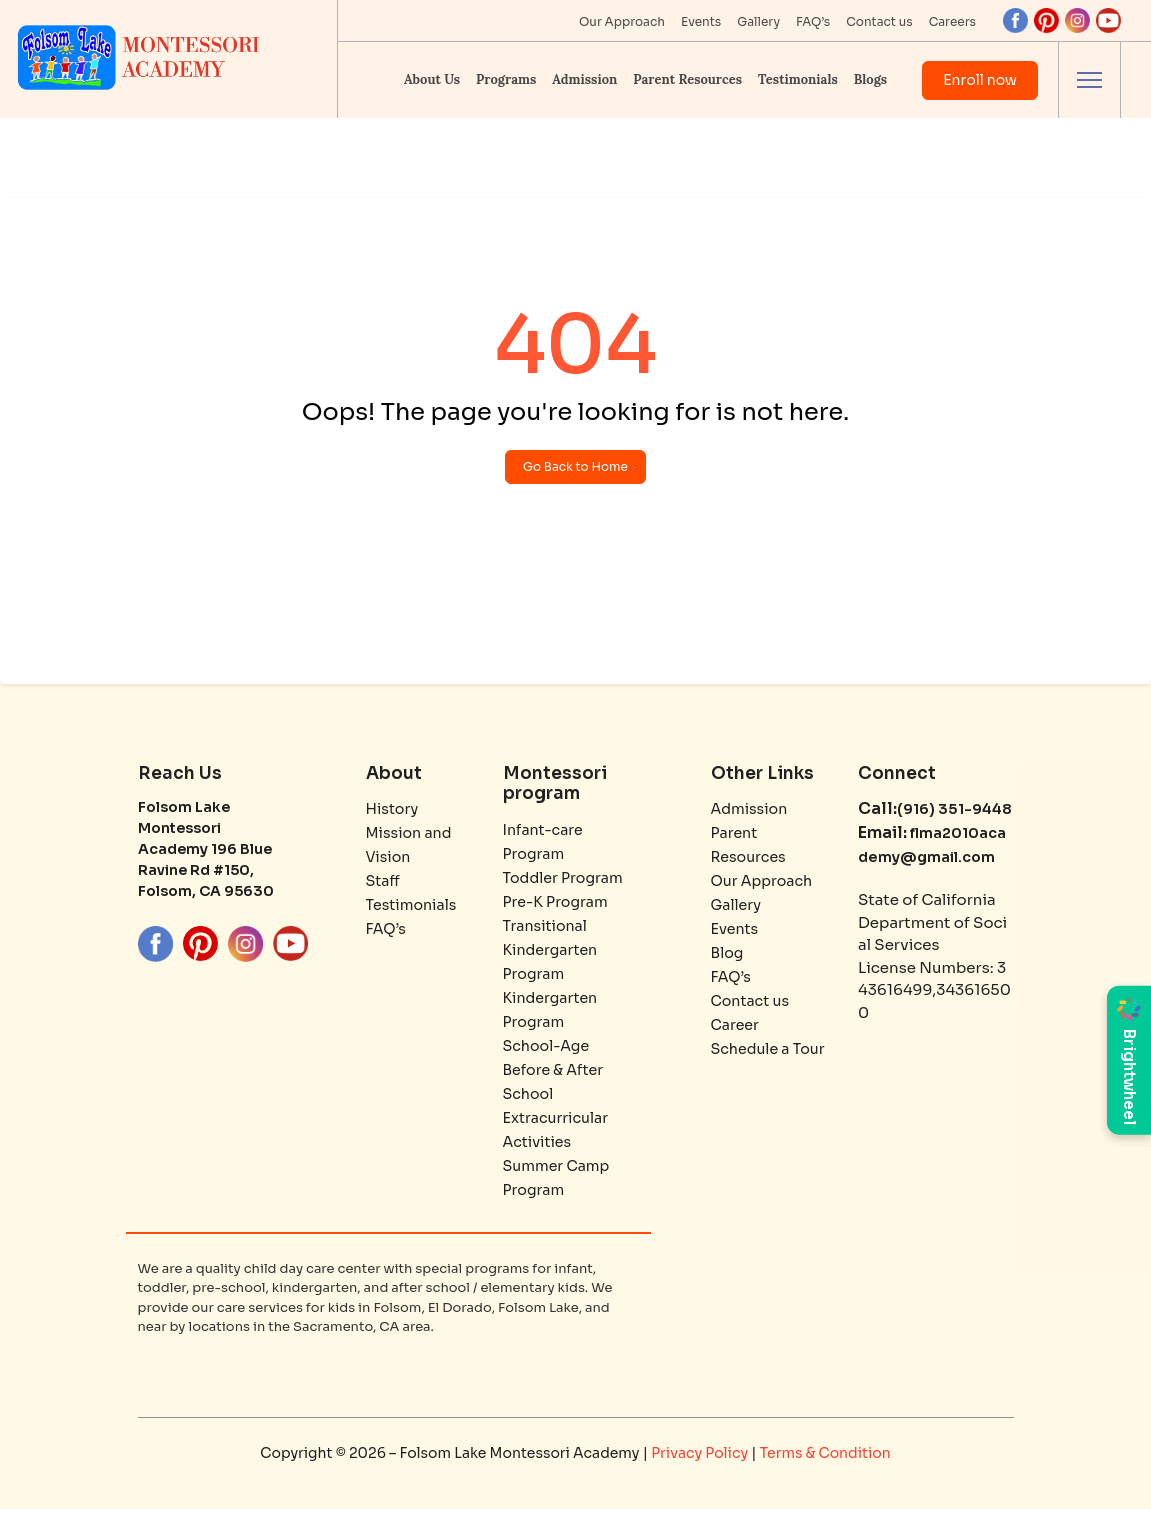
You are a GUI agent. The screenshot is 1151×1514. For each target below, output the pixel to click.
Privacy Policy (701, 1458)
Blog (728, 957)
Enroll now (980, 80)
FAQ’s (813, 21)
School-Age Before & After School (556, 1074)
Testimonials (798, 79)
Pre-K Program (558, 906)
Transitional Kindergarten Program (553, 954)
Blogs (870, 79)
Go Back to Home (575, 469)
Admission (584, 79)
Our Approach (622, 21)
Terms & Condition (825, 1458)
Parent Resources (687, 79)
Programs (506, 79)
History (394, 813)
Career (736, 1029)
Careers (952, 21)
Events (701, 21)
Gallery (758, 21)
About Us (432, 79)
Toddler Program (566, 882)
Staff (384, 885)
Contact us (879, 21)
